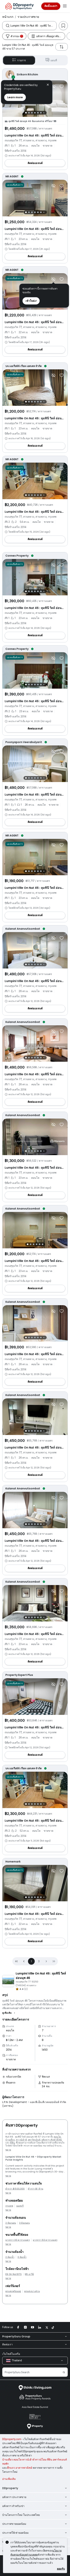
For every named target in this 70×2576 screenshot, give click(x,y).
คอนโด (57, 2136)
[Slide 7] (43, 112)
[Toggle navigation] (65, 6)
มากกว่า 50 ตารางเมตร (45, 2240)
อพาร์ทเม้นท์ (34, 2139)
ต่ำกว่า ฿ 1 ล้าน (35, 2188)
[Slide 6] (41, 112)
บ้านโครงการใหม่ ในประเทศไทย (35, 2515)
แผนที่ (51, 60)
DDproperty (35, 2488)
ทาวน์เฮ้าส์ (21, 2139)
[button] (9, 2012)
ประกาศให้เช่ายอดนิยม (35, 2533)
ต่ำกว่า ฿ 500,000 (15, 2188)
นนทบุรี (20, 2205)
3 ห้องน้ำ (22, 2257)
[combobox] (33, 26)
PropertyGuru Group (35, 2336)
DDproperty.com (11, 2439)
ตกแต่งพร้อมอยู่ (13, 2291)
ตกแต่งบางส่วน (32, 2291)
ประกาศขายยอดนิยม (35, 2524)
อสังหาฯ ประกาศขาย (35, 2497)
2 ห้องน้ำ (9, 2257)
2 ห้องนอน (10, 2222)
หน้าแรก (7, 17)
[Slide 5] (38, 112)
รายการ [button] (19, 60)
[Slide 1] (26, 112)
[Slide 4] (35, 112)
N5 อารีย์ (29, 2274)
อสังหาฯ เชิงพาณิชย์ (51, 2139)
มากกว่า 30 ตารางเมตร (17, 2240)
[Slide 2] (29, 112)
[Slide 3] (32, 112)
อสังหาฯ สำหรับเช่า (35, 2506)
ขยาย (8, 2149)
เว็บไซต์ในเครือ (11, 2354)
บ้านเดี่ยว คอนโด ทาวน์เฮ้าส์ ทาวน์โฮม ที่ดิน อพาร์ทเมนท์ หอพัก (34, 2461)
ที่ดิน (12, 2142)
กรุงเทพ (9, 2205)
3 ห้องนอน (24, 2222)
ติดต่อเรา (35, 2344)
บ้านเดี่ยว (10, 2139)
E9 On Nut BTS (13, 2274)
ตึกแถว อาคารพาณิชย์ (19, 2467)
